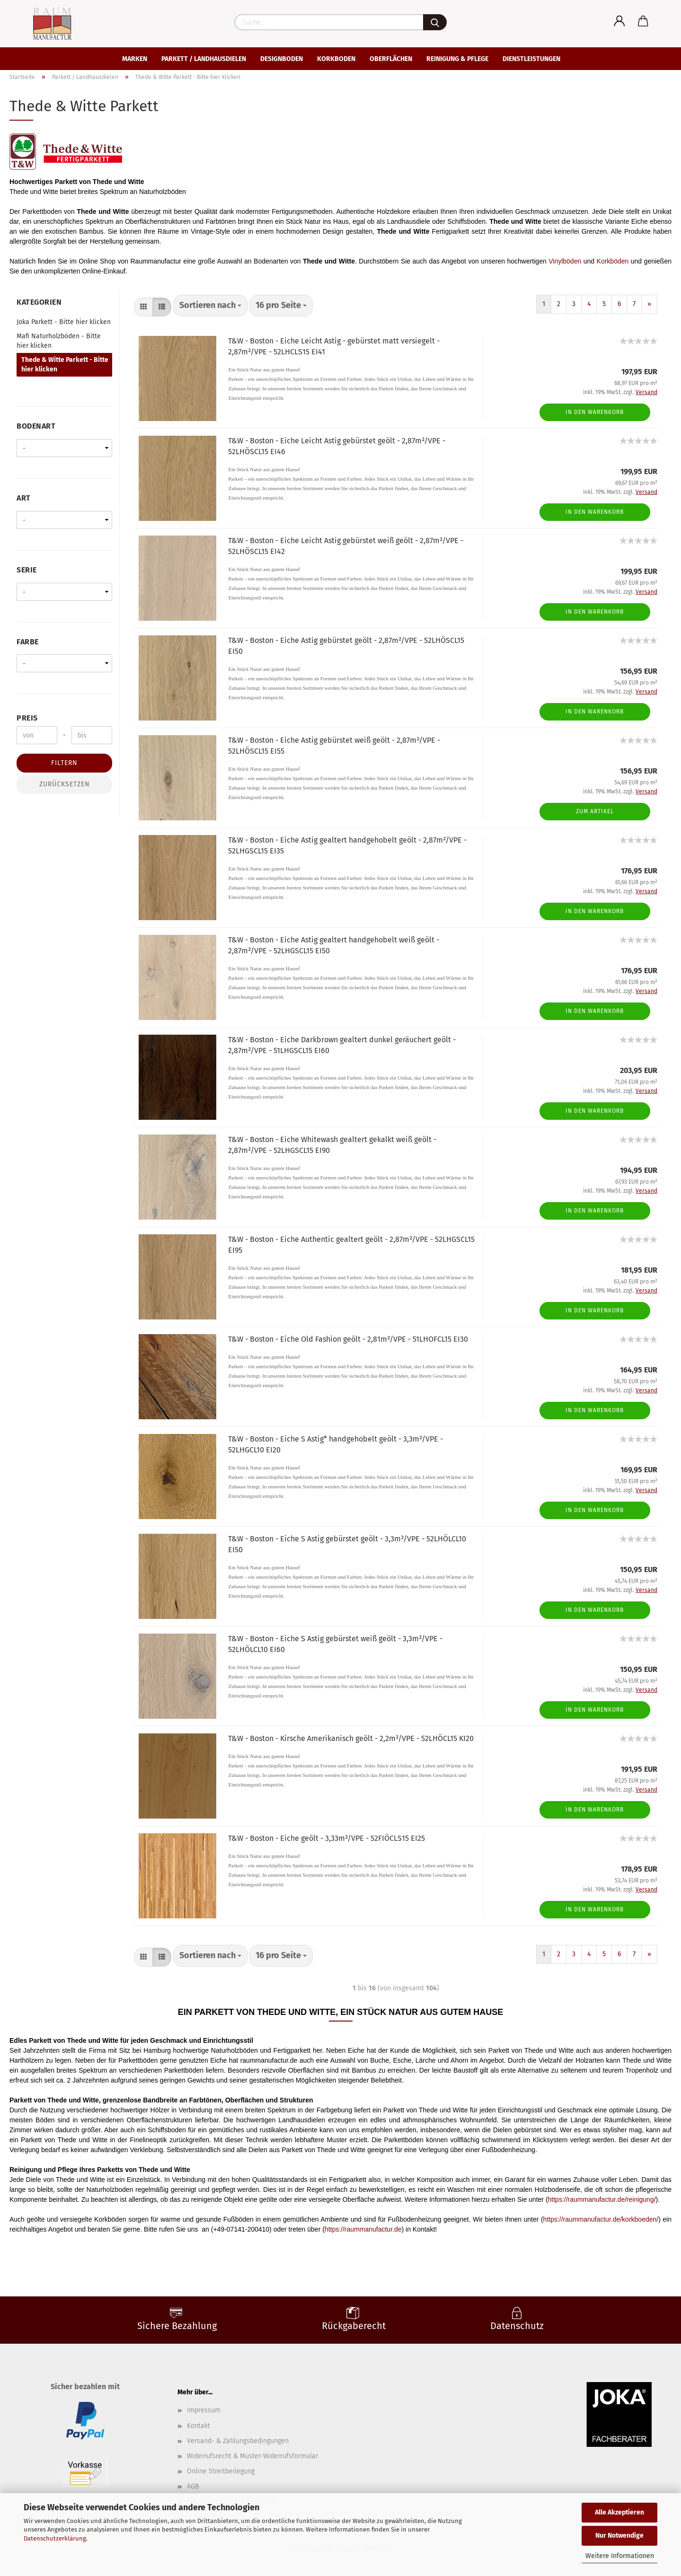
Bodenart (36, 426)
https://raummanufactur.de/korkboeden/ (601, 2219)
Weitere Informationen (619, 2556)
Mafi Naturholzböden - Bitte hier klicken (59, 341)
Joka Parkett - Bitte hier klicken (64, 322)
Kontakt (198, 2426)
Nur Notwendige (619, 2536)
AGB (193, 2486)
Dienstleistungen (531, 59)
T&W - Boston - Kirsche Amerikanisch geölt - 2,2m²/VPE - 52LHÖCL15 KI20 (351, 1738)
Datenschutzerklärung (55, 2538)
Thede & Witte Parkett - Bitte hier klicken (64, 364)
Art (24, 497)
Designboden (281, 59)
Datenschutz (517, 2325)
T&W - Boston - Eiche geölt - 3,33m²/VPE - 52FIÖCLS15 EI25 (326, 1838)
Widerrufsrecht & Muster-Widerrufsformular (252, 2456)
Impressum (204, 2410)
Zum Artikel (595, 811)
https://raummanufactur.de (363, 2229)
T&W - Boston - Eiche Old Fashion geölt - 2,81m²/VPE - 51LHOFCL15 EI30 (348, 1339)
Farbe (28, 641)
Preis (27, 717)
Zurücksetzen (64, 784)
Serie (27, 569)
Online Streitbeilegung (221, 2471)
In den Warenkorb (595, 412)
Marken (134, 59)
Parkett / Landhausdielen (203, 59)
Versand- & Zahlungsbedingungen (238, 2441)
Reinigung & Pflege (457, 59)
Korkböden (613, 261)
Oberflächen (391, 59)
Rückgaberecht (354, 2325)
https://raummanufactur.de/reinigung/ (602, 2199)
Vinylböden (564, 261)
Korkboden (336, 59)
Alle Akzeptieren (619, 2512)
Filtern (64, 763)
